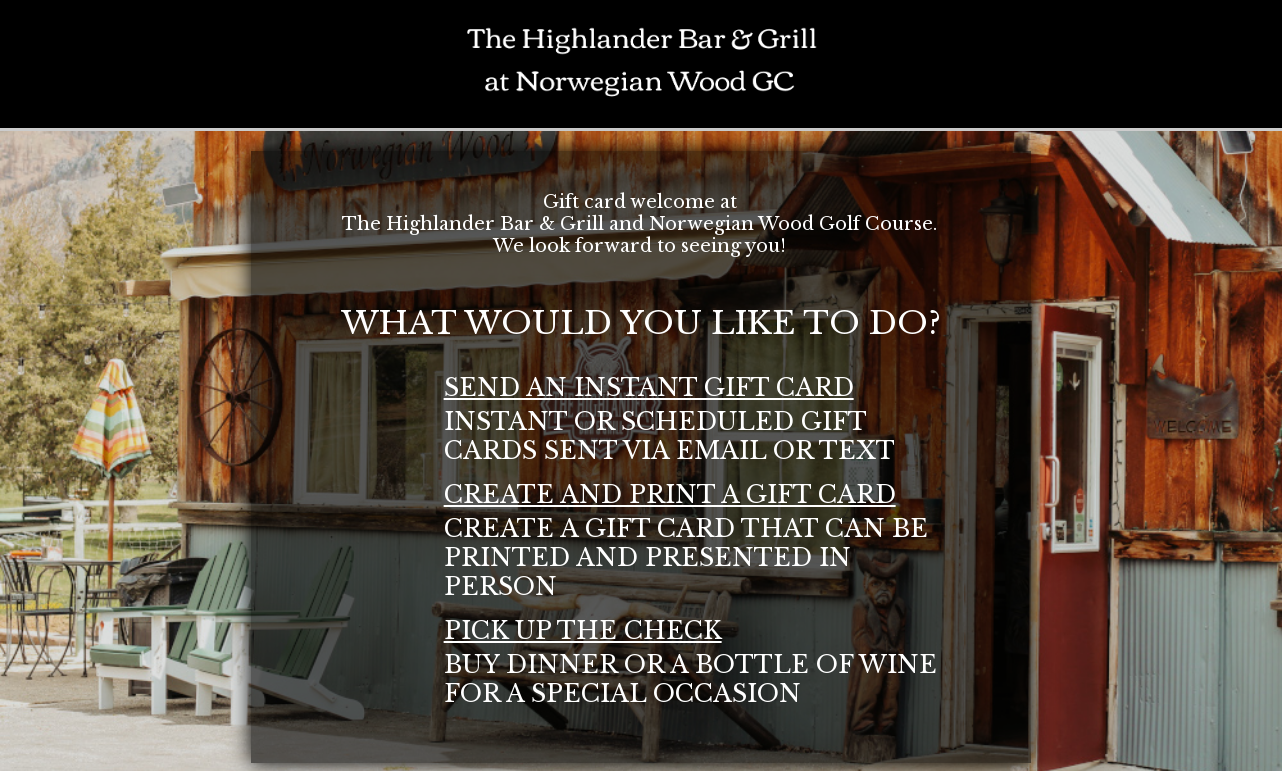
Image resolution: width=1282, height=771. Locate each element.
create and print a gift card (670, 494)
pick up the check (583, 630)
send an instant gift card (649, 387)
